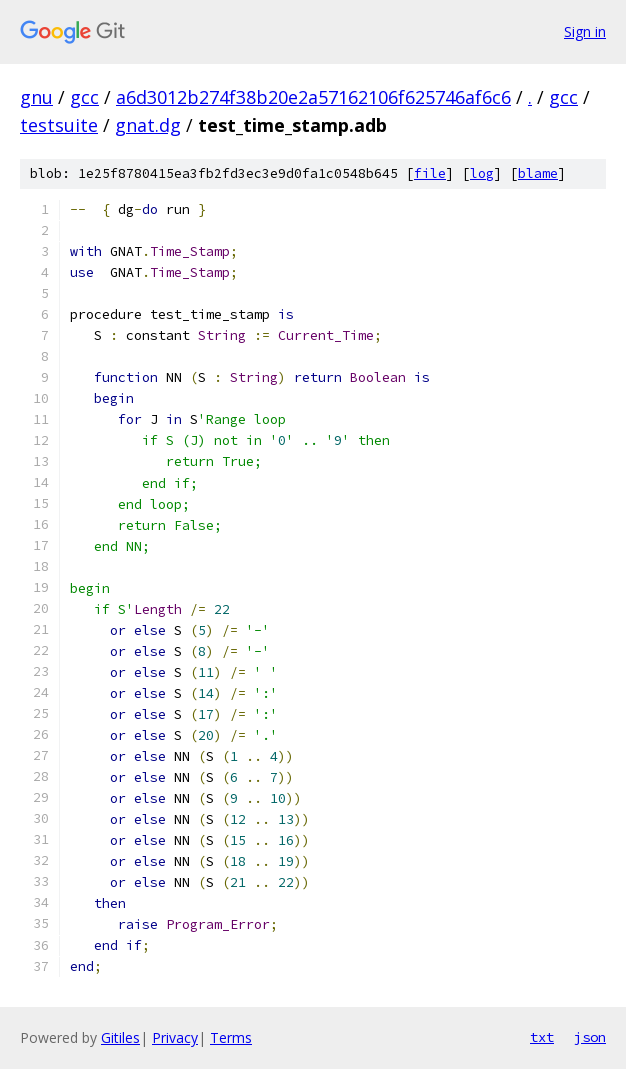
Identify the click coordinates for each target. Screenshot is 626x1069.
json (590, 1037)
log (482, 173)
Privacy (175, 1037)
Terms (231, 1037)
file (430, 173)
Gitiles (120, 1037)
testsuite (59, 125)
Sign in (585, 31)
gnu (36, 97)
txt (542, 1037)
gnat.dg (148, 125)
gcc (84, 97)
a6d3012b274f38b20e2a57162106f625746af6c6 (313, 97)
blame (538, 173)
